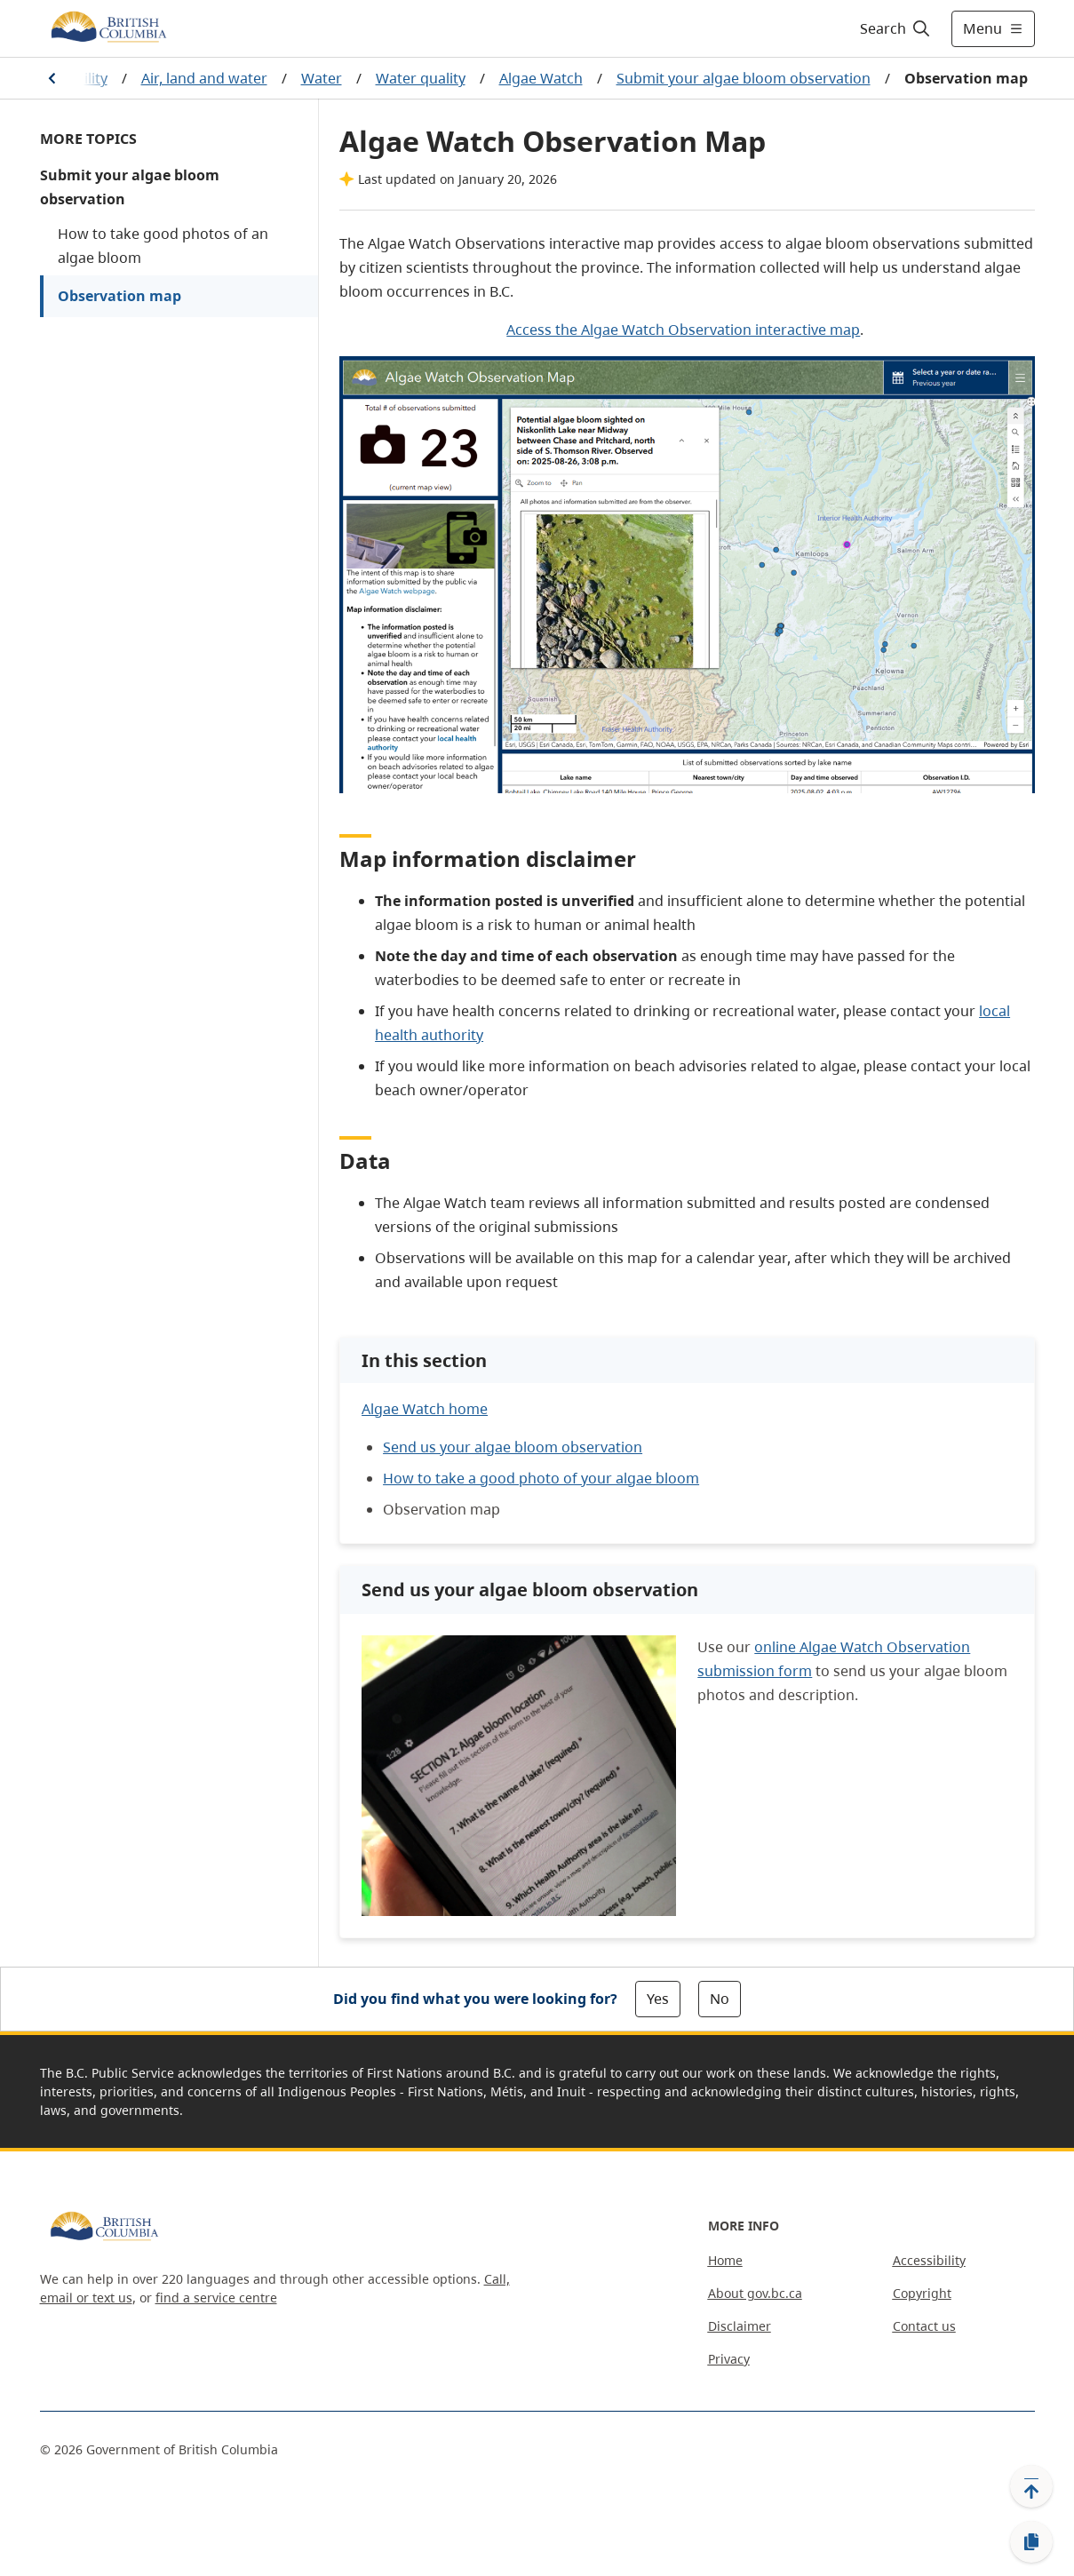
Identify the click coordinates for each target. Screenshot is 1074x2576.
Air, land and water (204, 78)
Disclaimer (739, 2326)
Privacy (729, 2358)
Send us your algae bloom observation (512, 1447)
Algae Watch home (425, 1409)
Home (725, 2260)
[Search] (896, 28)
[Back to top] (1031, 2486)
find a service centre (216, 2297)
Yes (658, 1998)
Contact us (924, 2326)
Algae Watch (541, 78)
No (719, 1998)
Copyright (922, 2293)
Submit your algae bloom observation (744, 78)
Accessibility (929, 2260)
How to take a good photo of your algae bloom (541, 1478)
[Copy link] (1031, 2542)
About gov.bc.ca (755, 2293)
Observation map (119, 296)
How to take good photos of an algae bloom (163, 245)
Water (321, 78)
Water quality (420, 78)
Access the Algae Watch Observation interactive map (683, 329)
